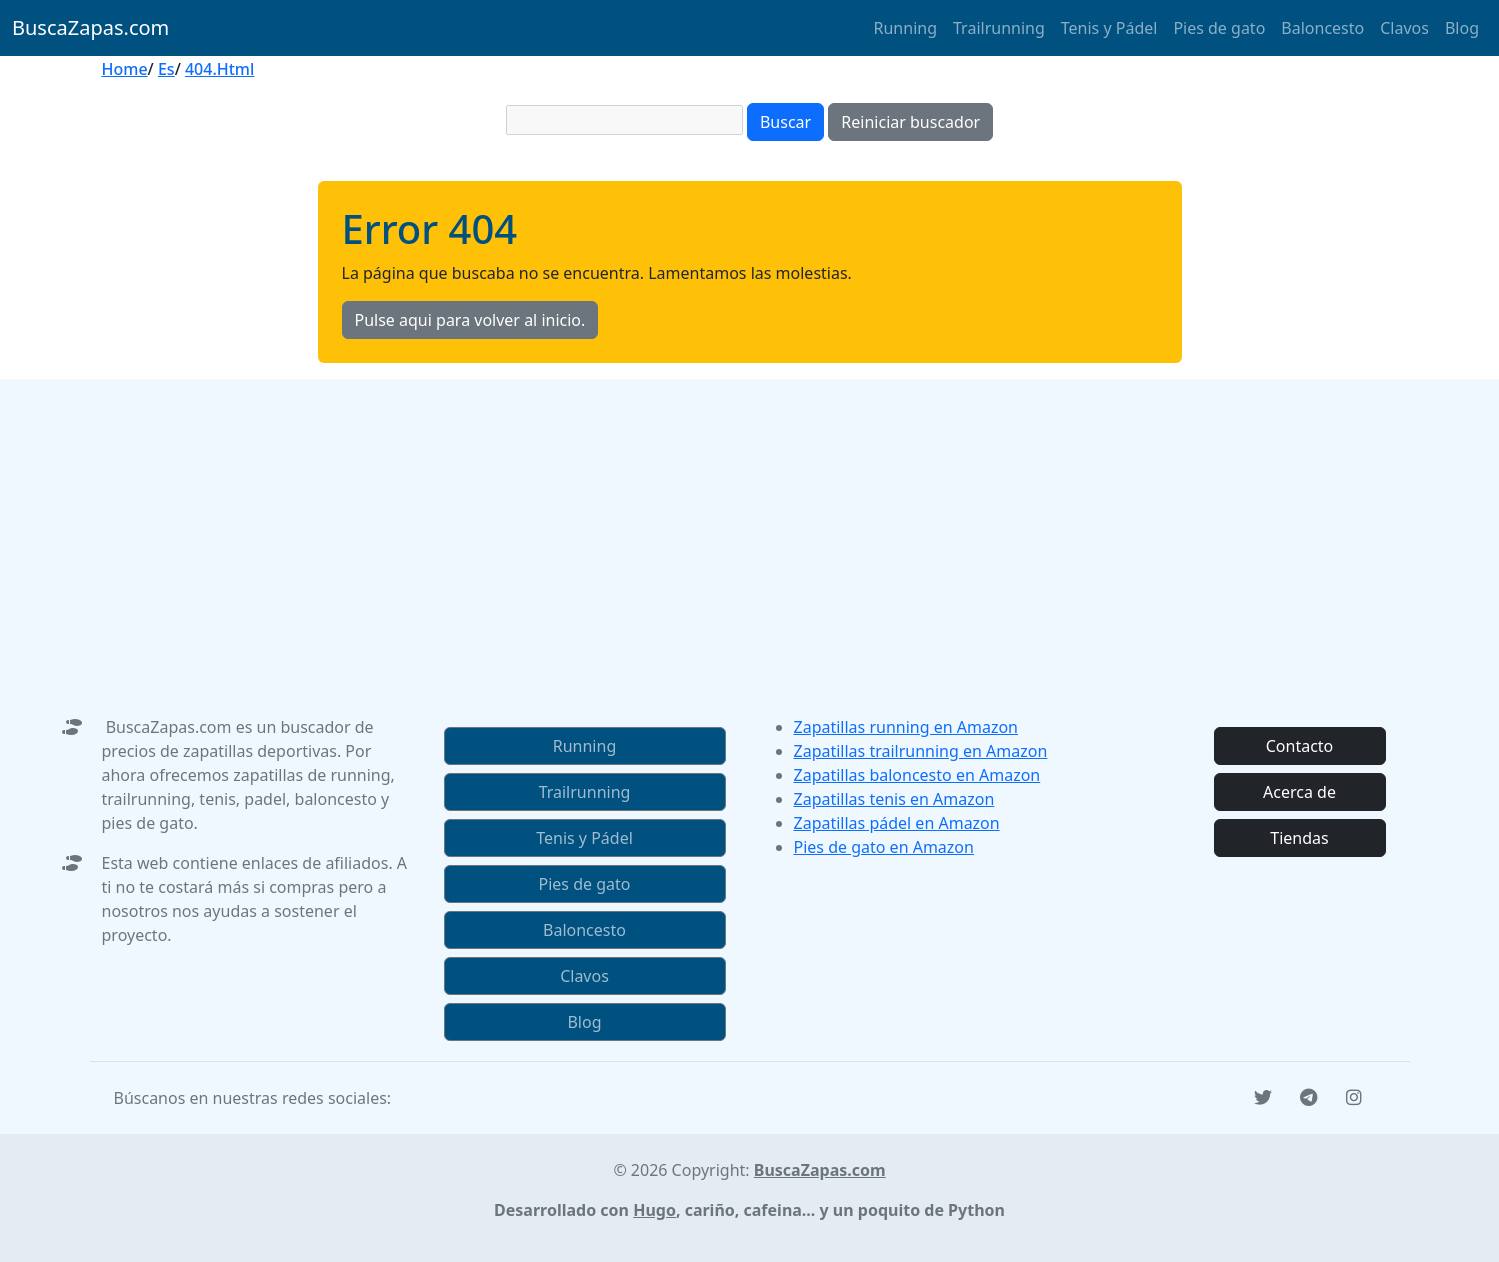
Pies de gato (1219, 28)
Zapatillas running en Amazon (906, 727)
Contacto (1300, 746)
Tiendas (1299, 838)
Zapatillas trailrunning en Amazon (921, 751)
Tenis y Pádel (1109, 28)
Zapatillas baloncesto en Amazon (917, 775)
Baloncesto (1322, 28)
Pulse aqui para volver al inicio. (470, 320)
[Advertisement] (750, 519)
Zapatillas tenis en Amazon (894, 799)
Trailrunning (999, 28)
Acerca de (1299, 792)
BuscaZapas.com (90, 27)
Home (125, 69)
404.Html (219, 69)
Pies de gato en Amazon (884, 847)
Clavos (1404, 28)
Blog (1462, 28)
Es (166, 69)
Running (905, 28)
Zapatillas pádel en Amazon (897, 823)
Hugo (654, 1210)
